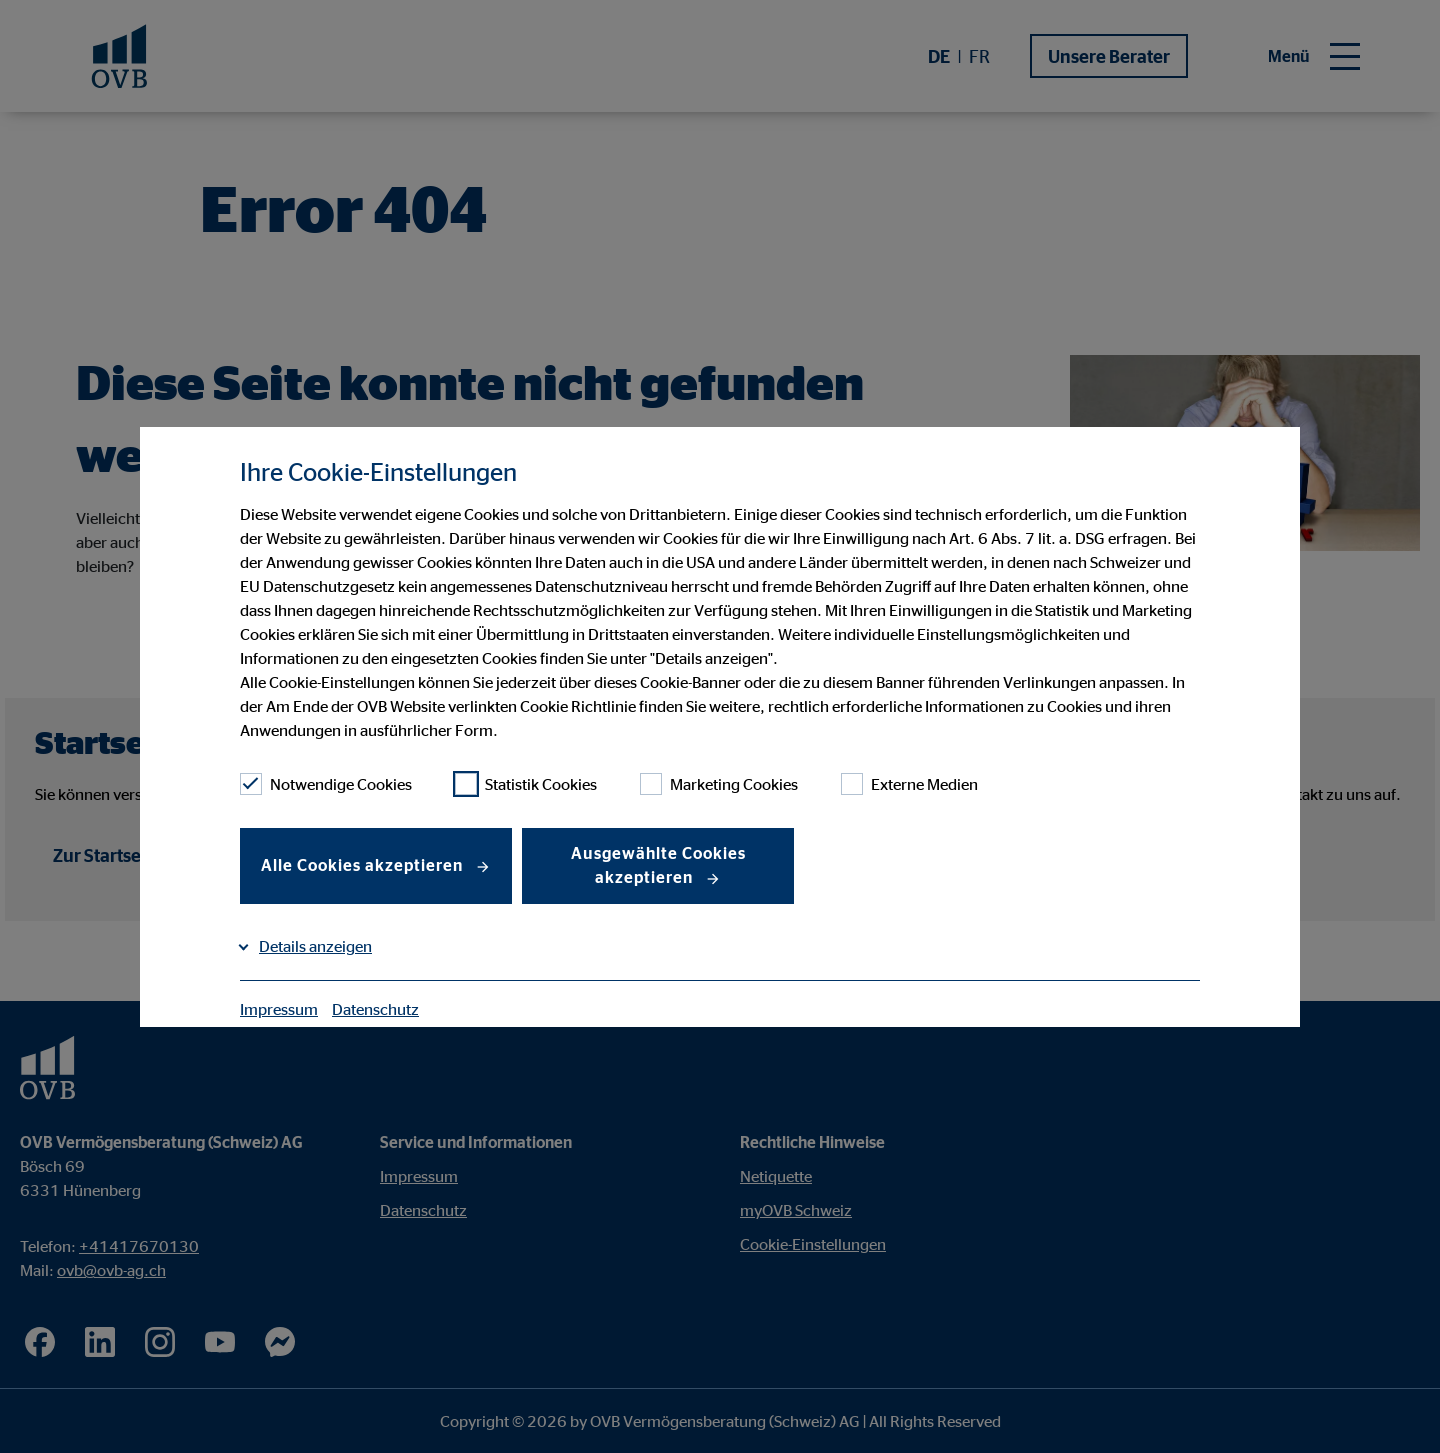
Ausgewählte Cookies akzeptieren (658, 865)
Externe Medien (909, 784)
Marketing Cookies (719, 784)
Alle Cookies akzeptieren (364, 865)
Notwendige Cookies (326, 784)
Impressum (279, 1009)
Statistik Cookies (526, 784)
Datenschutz (375, 1009)
